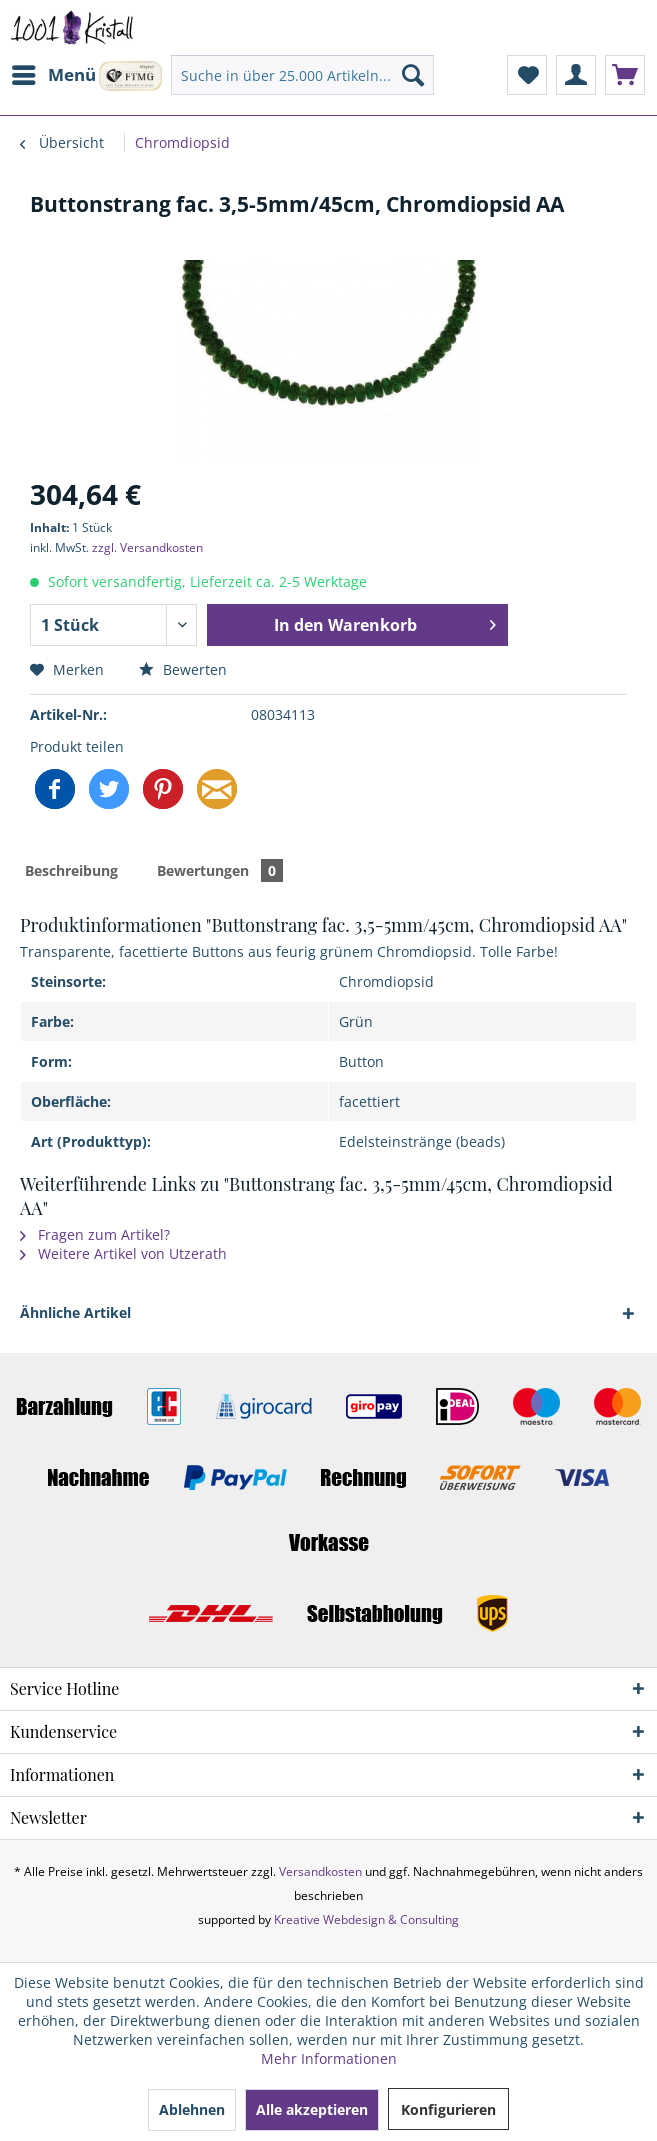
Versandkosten (320, 1871)
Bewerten (183, 669)
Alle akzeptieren (312, 2109)
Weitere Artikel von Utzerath (123, 1253)
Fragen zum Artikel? (95, 1234)
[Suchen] (413, 75)
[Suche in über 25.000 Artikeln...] (302, 75)
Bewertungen (220, 870)
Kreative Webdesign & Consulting (366, 1919)
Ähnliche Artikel (75, 1312)
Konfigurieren (448, 2109)
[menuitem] (53, 75)
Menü (54, 72)
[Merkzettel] (527, 75)
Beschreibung (71, 870)
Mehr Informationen (329, 2058)
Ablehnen (192, 2109)
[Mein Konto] (576, 75)
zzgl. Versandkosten (147, 547)
